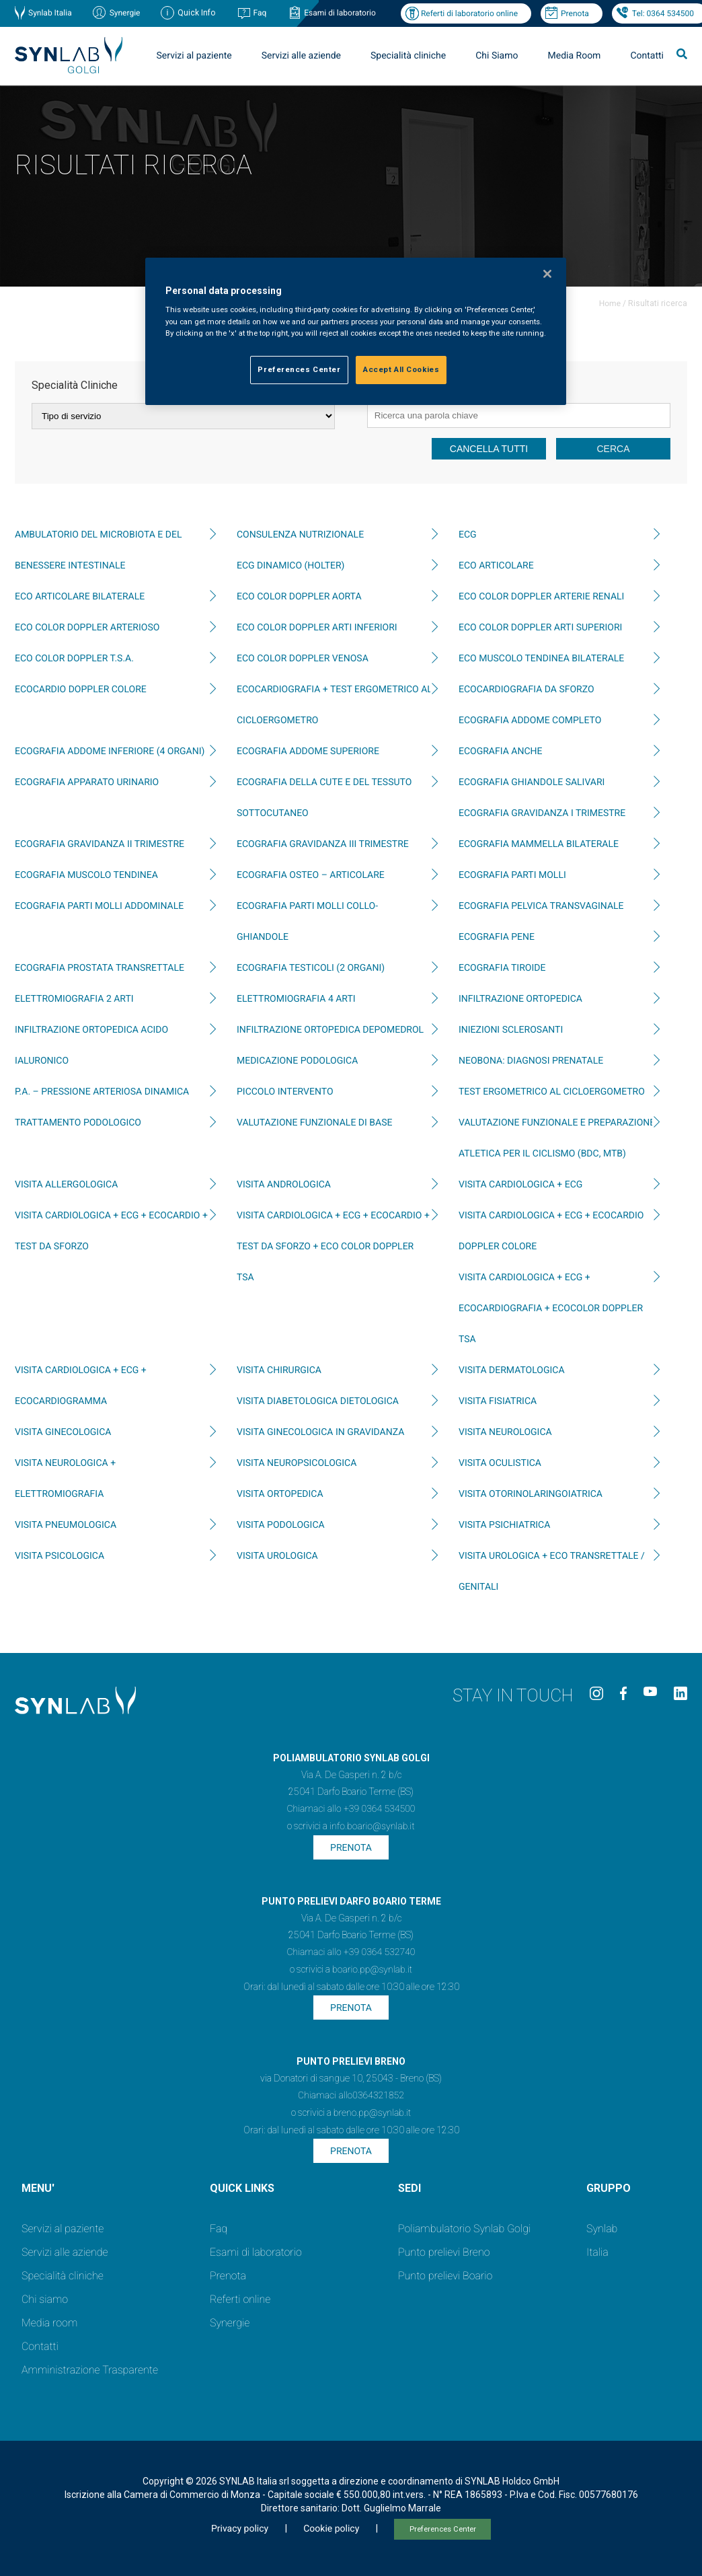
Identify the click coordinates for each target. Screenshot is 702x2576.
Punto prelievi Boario (445, 2275)
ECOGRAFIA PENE (497, 937)
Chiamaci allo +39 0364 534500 (350, 1809)
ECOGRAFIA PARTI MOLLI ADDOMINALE (99, 906)
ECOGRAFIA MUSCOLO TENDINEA (86, 875)
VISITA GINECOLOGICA (63, 1432)
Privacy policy (239, 2529)
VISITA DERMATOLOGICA (512, 1370)
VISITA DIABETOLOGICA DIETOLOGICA (318, 1401)
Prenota (575, 13)
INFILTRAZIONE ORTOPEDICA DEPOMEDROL (330, 1030)
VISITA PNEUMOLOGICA (65, 1525)
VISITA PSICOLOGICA (59, 1556)
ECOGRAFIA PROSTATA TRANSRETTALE (99, 968)
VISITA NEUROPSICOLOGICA (296, 1463)
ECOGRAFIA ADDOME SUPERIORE (308, 751)
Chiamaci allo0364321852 (351, 2095)
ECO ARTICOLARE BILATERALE (80, 596)
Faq (259, 12)
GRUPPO (608, 2188)
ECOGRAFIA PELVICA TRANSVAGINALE (541, 906)
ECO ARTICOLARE (496, 565)
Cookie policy (331, 2529)
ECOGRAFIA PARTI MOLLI (512, 875)
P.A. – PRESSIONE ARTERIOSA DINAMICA (102, 1092)
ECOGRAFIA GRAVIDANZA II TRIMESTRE (99, 844)
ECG (468, 534)
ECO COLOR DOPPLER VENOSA (302, 658)
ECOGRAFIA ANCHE (500, 751)
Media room (49, 2322)
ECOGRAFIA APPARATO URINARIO (87, 782)
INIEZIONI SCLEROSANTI (511, 1030)
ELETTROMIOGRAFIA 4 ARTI (296, 999)
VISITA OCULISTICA (500, 1463)
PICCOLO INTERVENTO (285, 1092)
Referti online (240, 2299)
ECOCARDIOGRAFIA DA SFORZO (526, 689)
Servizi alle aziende (301, 55)
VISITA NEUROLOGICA (505, 1432)
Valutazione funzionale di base (314, 1122)
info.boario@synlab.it (371, 1826)
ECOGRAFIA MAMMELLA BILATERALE (539, 844)
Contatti (647, 55)
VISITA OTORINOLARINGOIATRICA (530, 1494)
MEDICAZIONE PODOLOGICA (297, 1061)
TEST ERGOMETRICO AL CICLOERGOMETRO (552, 1092)
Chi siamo (45, 2299)
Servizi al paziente (194, 55)
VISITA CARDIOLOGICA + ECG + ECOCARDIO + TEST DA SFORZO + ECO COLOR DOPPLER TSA (333, 1246)
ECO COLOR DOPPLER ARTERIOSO (87, 627)
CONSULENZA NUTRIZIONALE (300, 534)
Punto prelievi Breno (444, 2252)
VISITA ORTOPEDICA (280, 1494)
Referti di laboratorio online (469, 13)
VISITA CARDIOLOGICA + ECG (520, 1184)
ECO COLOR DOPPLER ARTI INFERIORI (317, 627)
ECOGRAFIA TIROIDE (502, 968)
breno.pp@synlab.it (373, 2113)
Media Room (573, 55)
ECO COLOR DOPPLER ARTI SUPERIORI (540, 627)
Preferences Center (443, 2529)
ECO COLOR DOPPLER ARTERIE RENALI (541, 596)
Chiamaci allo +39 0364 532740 (350, 1952)
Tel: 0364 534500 (663, 13)
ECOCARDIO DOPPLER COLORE (81, 689)
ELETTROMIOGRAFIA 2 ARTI (74, 999)
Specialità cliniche (408, 55)
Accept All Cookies (401, 369)
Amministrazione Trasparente (90, 2369)
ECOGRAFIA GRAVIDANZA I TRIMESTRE (542, 813)
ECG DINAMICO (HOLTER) (290, 565)
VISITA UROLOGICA (277, 1556)
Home (610, 303)
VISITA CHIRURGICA (279, 1370)
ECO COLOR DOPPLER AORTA (299, 596)
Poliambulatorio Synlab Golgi (464, 2228)
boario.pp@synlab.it (372, 1969)
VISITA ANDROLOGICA (284, 1184)
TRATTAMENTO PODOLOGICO (78, 1122)
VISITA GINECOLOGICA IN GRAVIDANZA (320, 1432)
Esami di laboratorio (340, 12)
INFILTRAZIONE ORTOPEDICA (520, 999)
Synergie (125, 12)
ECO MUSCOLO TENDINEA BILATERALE (541, 658)
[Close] (547, 274)
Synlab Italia (50, 12)
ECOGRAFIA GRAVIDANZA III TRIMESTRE (323, 844)
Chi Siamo (496, 55)
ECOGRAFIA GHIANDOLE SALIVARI (531, 782)
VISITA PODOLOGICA (281, 1525)
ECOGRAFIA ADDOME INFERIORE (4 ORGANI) (109, 751)
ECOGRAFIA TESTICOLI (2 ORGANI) (311, 968)
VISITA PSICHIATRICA (504, 1525)
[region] (355, 331)
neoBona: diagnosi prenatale (531, 1061)
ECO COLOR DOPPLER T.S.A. (74, 658)
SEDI (409, 2188)
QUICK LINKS (242, 2188)
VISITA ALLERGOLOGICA (66, 1184)
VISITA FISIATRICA (498, 1401)
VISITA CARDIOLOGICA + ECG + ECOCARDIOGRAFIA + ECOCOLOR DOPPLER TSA (551, 1308)
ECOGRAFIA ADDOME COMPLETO (530, 720)
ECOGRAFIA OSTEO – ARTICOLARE (311, 875)
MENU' (38, 2188)
